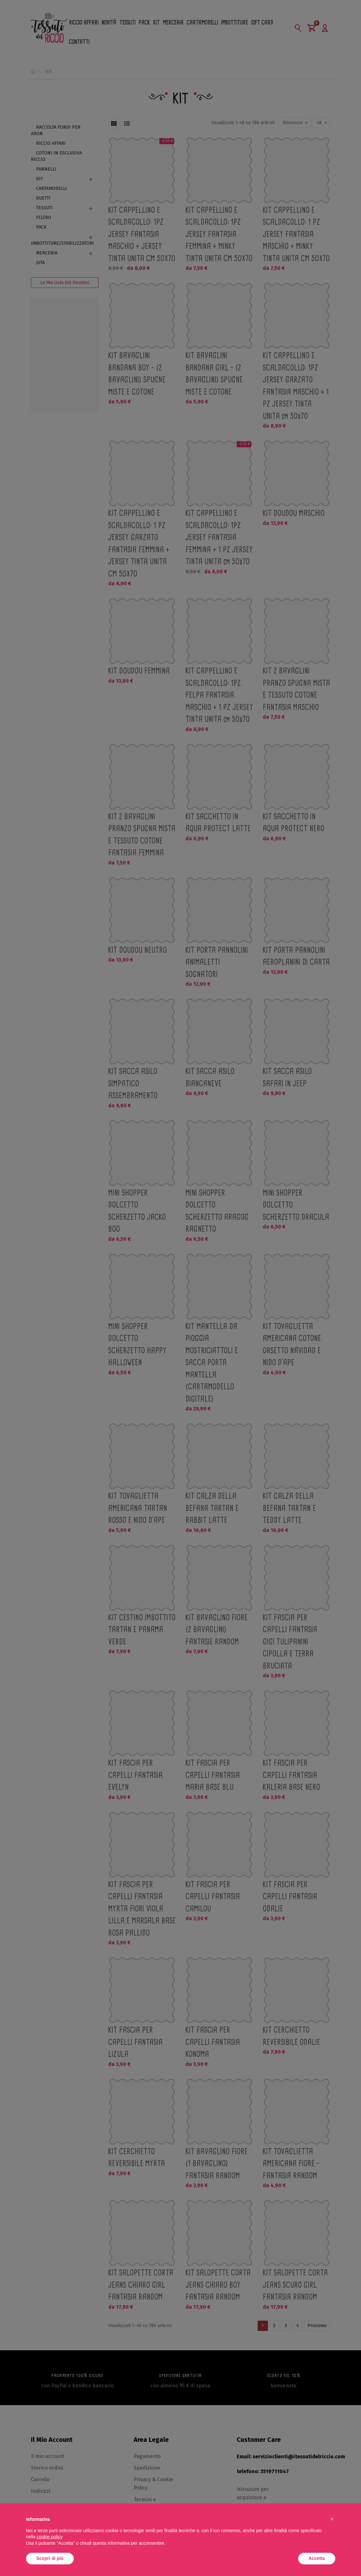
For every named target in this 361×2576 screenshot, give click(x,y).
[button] (332, 2519)
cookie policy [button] (49, 2536)
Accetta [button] (317, 2558)
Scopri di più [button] (50, 2558)
